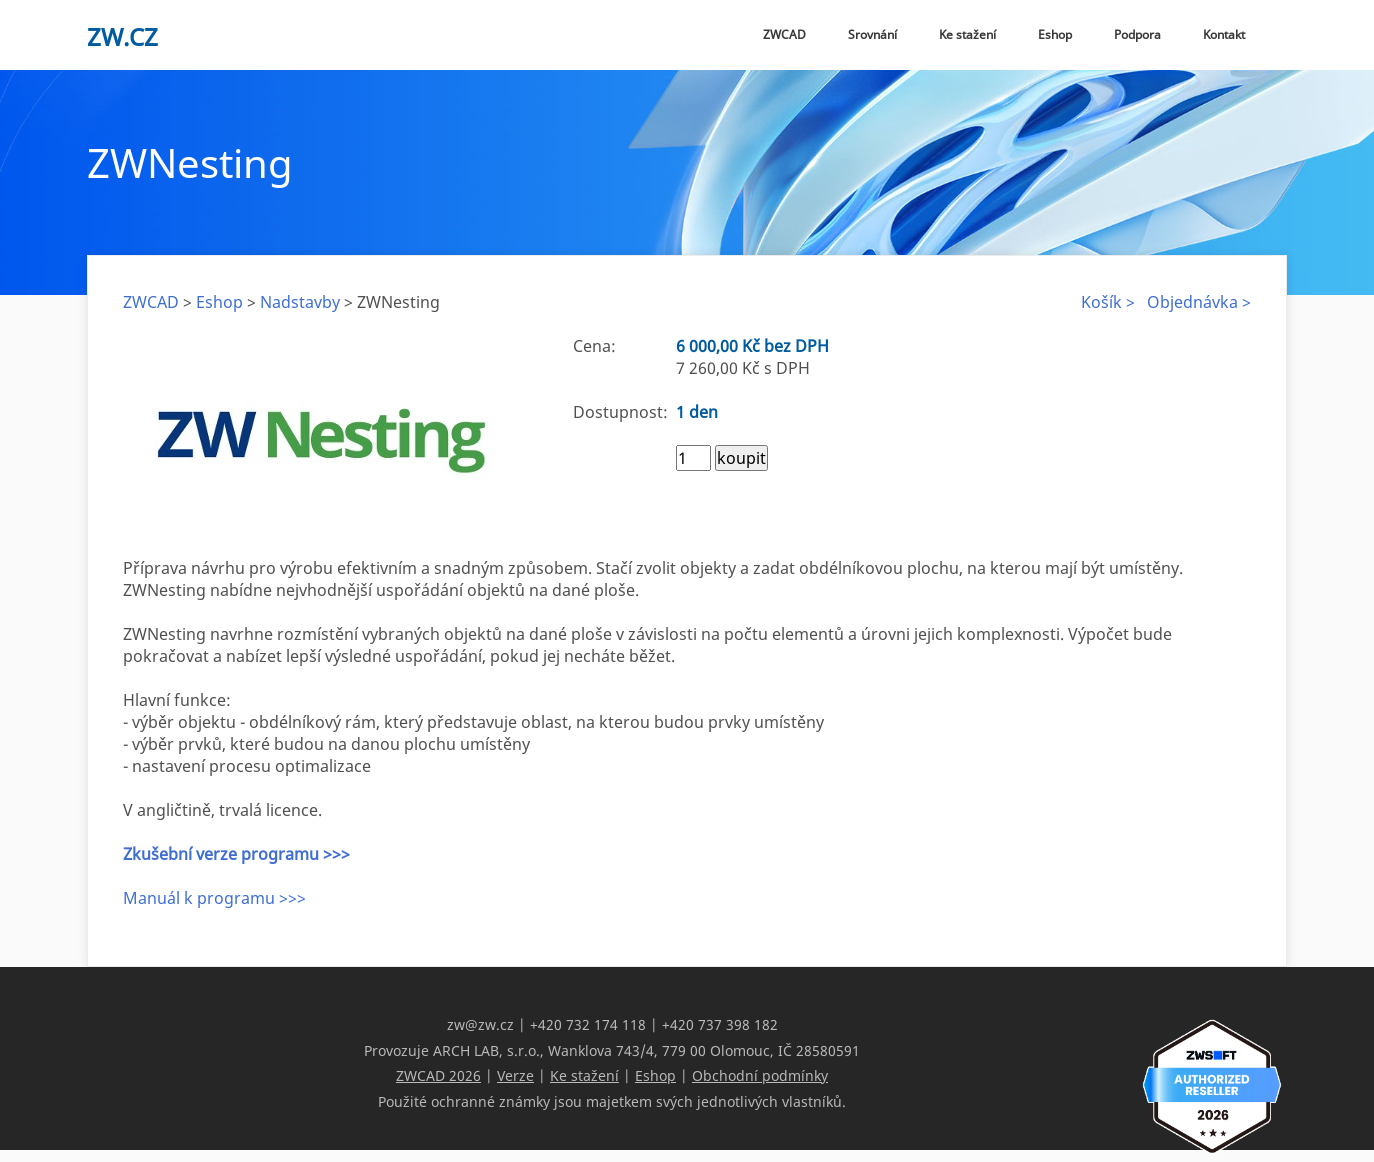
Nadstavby (300, 302)
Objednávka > (1199, 302)
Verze (515, 1074)
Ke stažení (967, 34)
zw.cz (122, 36)
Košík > (1108, 302)
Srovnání (872, 34)
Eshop (1055, 34)
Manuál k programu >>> (214, 898)
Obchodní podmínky (760, 1074)
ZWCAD (784, 34)
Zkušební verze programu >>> (236, 854)
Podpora (1137, 34)
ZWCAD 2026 (438, 1074)
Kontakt (1224, 34)
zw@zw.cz (480, 1024)
